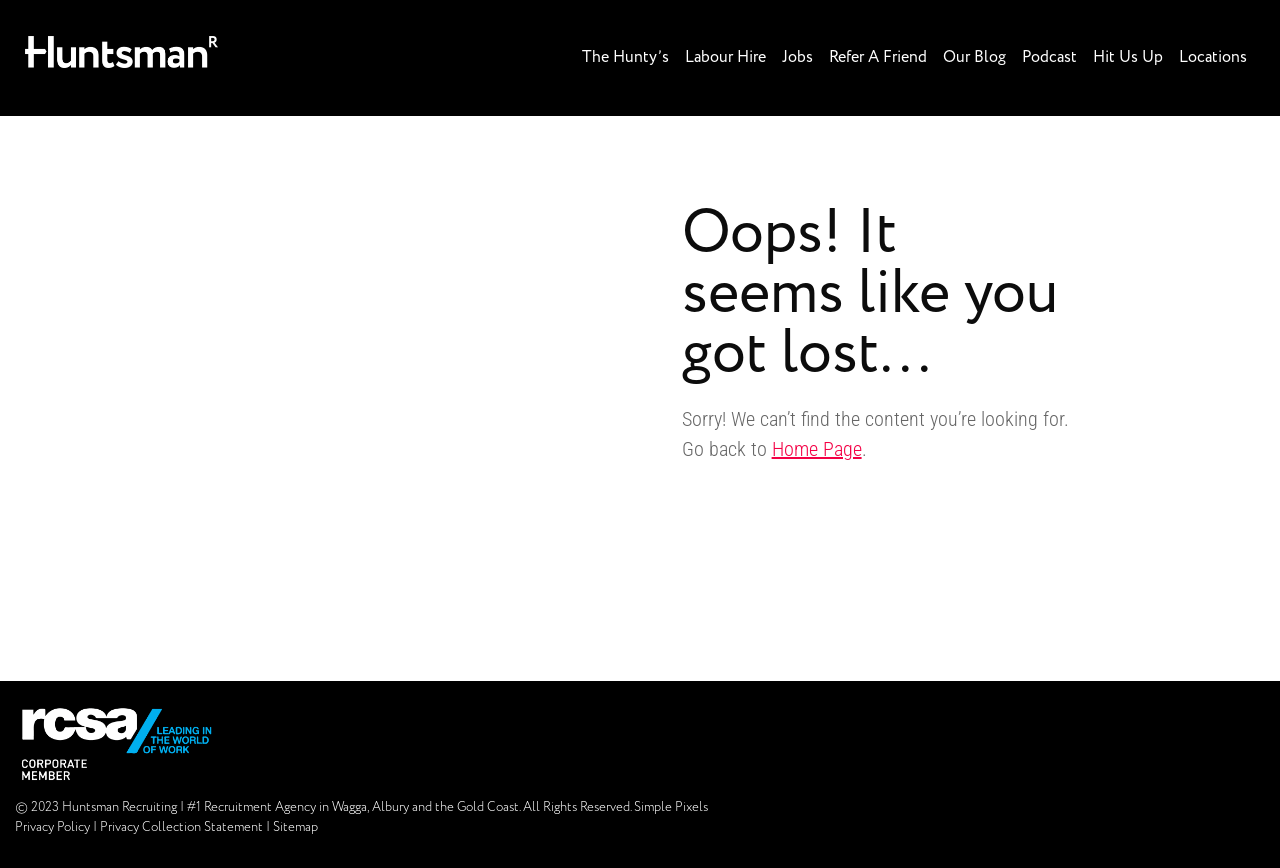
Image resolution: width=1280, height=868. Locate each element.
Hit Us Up (1128, 57)
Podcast (1049, 57)
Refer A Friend (878, 57)
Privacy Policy (52, 827)
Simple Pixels (671, 807)
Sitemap (295, 827)
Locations (1213, 57)
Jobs (797, 57)
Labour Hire (725, 57)
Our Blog (974, 57)
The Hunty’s (625, 57)
